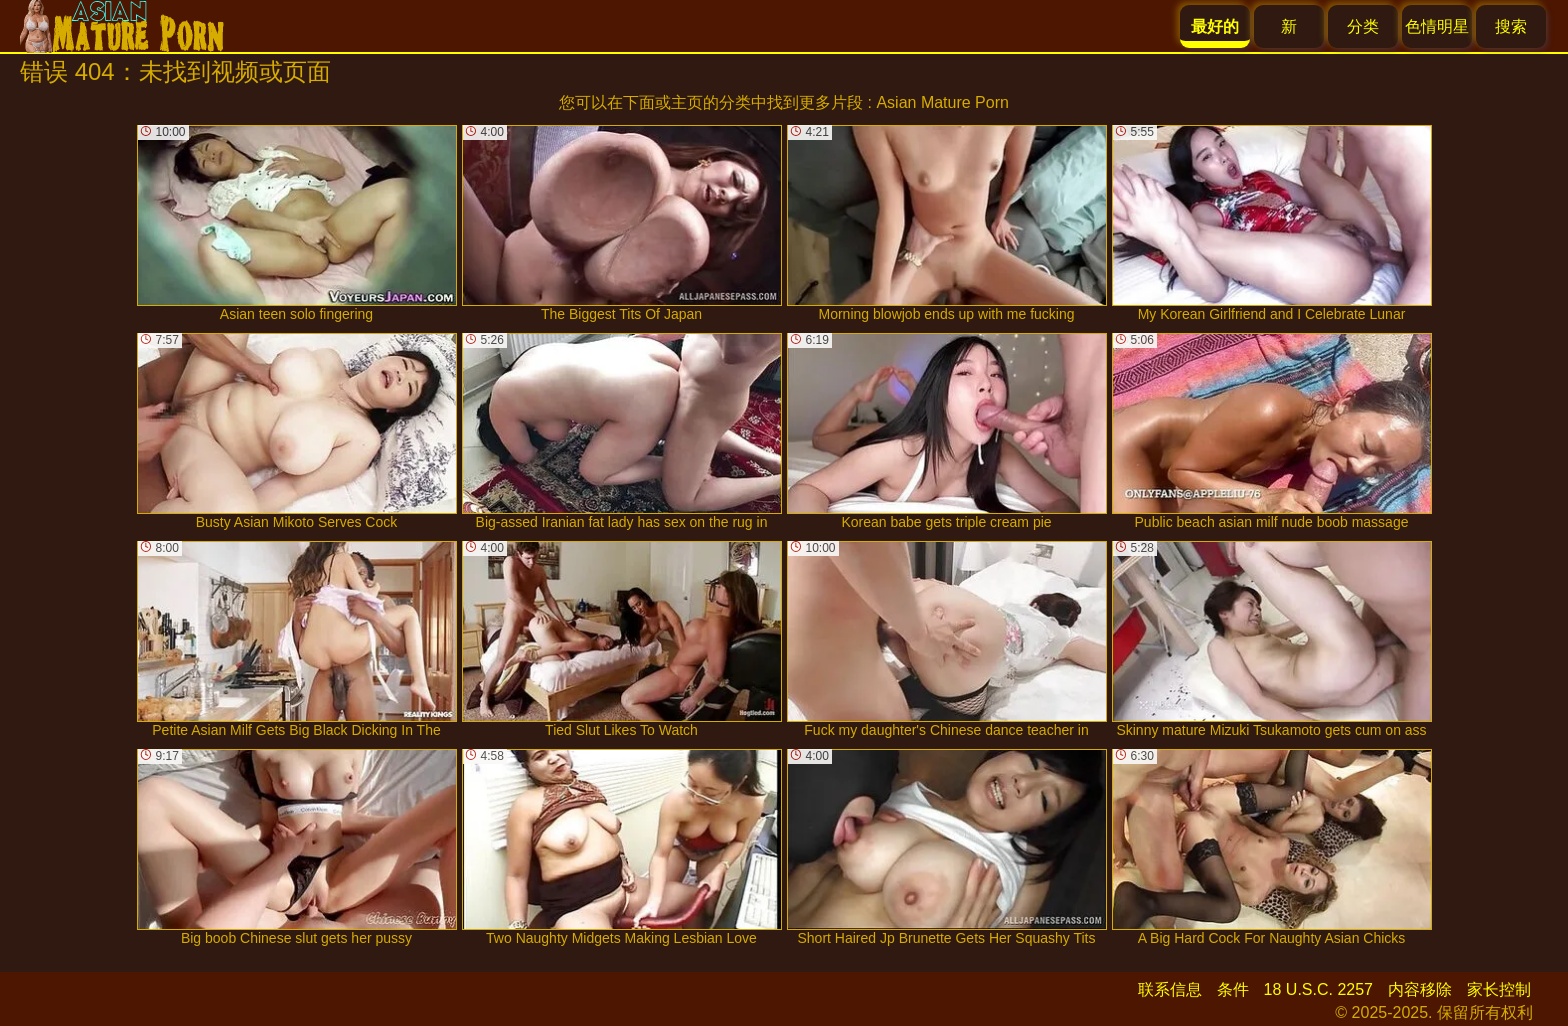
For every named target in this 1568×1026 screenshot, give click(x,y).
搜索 (1511, 26)
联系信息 (1170, 989)
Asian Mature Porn (942, 102)
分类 (1363, 26)
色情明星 (1437, 26)
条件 (1233, 989)
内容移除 (1420, 989)
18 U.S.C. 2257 (1318, 989)
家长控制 (1499, 989)
